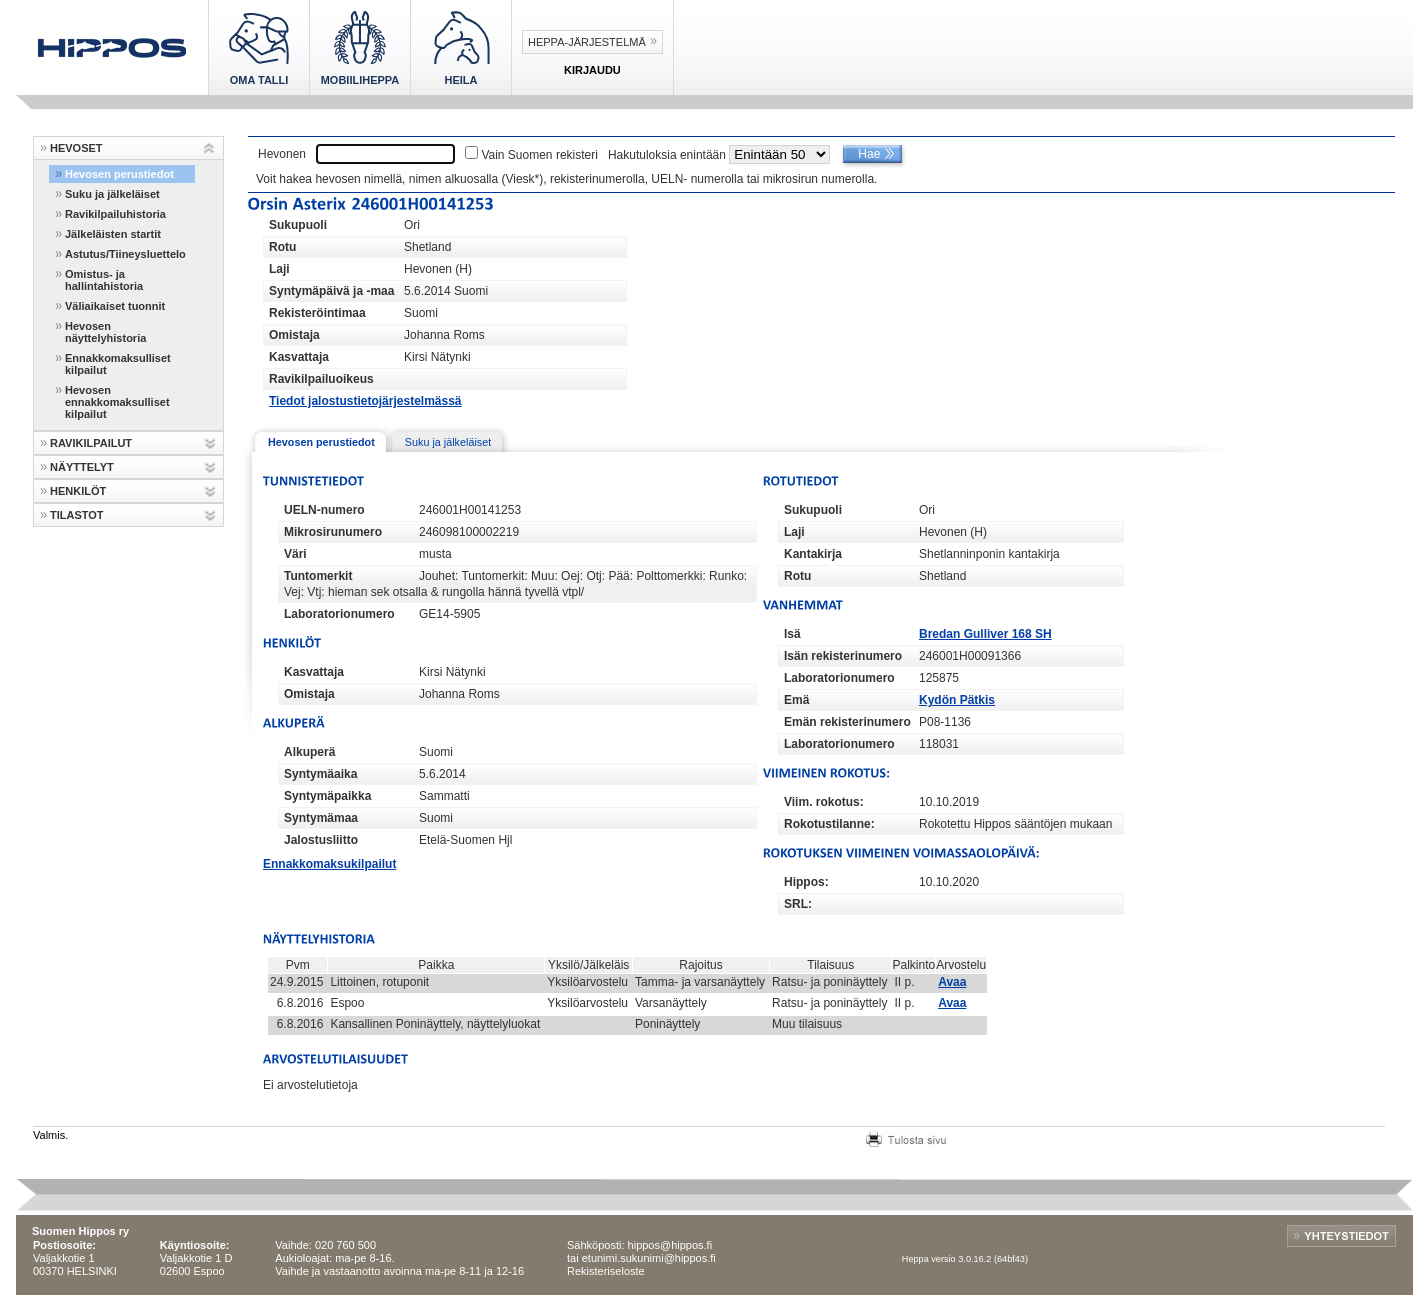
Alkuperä (309, 752)
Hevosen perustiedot (119, 174)
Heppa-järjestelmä (587, 42)
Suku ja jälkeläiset (112, 194)
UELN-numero (324, 510)
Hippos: (806, 882)
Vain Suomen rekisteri (539, 155)
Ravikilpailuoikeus (321, 379)
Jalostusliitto (321, 840)
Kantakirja (813, 554)
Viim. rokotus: (824, 802)
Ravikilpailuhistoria (115, 214)
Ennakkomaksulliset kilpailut (118, 364)
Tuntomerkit (318, 576)
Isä (792, 634)
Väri (295, 554)
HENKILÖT (78, 491)
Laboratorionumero (339, 614)
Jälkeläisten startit (113, 234)
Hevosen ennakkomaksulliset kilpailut (117, 402)
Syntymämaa (321, 818)
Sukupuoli (298, 225)
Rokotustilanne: (829, 824)
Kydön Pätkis (957, 700)
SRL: (798, 904)
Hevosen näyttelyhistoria (105, 332)
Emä (796, 700)
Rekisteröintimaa (317, 313)
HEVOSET (76, 148)
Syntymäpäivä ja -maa (331, 291)
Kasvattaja (299, 357)
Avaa (952, 982)
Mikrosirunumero (333, 532)
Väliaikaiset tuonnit (115, 306)
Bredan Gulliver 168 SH (985, 634)
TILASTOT (77, 515)
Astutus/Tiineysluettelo (125, 254)
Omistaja (294, 335)
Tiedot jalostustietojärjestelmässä (365, 401)
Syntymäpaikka (327, 796)
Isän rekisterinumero (843, 656)
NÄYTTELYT (82, 467)
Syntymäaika (320, 774)
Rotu (282, 247)
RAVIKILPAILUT (91, 443)
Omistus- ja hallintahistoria (104, 280)
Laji (279, 269)
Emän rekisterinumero (847, 722)
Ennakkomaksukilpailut (329, 864)
